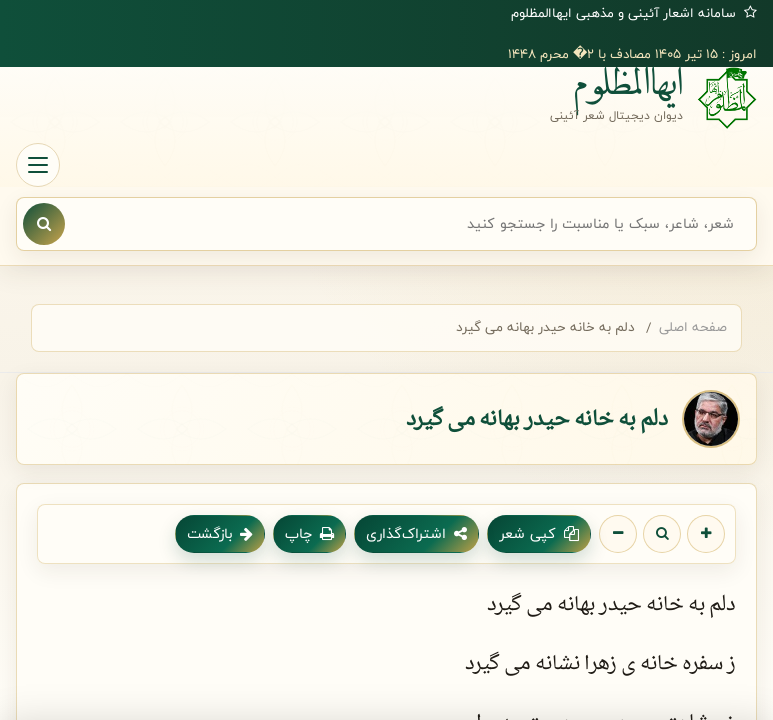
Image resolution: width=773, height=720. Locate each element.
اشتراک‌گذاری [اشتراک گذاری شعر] (416, 533)
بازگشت (220, 533)
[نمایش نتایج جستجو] (44, 224)
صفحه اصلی (693, 327)
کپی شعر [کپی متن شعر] (539, 533)
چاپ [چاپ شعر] (309, 533)
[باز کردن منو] (38, 165)
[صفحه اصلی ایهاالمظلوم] (386, 98)
